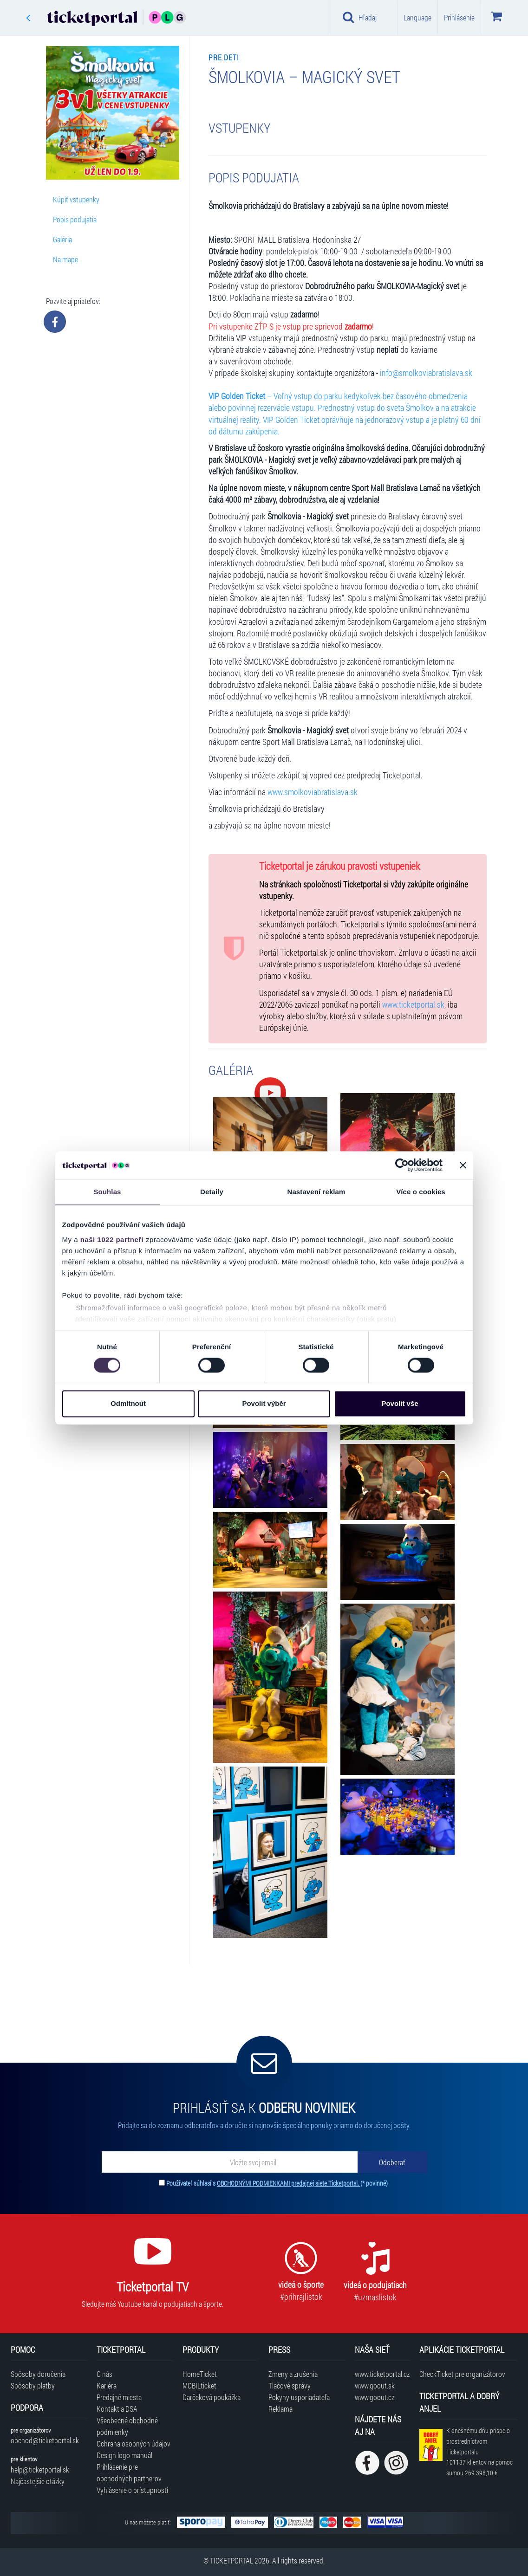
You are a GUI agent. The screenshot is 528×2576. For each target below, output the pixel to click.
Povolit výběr (264, 1404)
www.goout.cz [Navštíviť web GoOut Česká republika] (374, 2397)
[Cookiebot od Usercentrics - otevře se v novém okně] (402, 1165)
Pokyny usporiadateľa (299, 2397)
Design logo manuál (124, 2455)
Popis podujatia (75, 219)
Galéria (62, 239)
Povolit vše (399, 1404)
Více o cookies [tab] (420, 1192)
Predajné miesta (119, 2397)
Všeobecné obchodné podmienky (127, 2426)
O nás (104, 2374)
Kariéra (107, 2385)
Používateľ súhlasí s (277, 2183)
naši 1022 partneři (112, 1239)
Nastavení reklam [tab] (316, 1192)
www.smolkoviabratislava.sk (312, 792)
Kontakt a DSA (117, 2409)
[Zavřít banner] (463, 1165)
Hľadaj (360, 17)
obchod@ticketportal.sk (45, 2440)
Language (417, 17)
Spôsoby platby (33, 2385)
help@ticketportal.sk (40, 2469)
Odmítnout (128, 1404)
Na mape (65, 259)
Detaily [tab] (211, 1192)
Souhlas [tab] (107, 1192)
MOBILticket (199, 2385)
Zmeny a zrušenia (293, 2374)
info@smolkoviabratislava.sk (426, 373)
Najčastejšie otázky (38, 2481)
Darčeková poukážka (212, 2397)
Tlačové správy (289, 2385)
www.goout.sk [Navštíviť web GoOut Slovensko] (375, 2385)
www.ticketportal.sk (413, 1004)
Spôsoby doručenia (38, 2374)
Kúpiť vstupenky (76, 199)
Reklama (280, 2409)
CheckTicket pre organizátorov (462, 2374)
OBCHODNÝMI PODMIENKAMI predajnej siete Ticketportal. (288, 2183)
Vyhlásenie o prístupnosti (132, 2490)
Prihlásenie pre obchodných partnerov (129, 2472)
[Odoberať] (392, 2162)
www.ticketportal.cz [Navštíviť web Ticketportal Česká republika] (382, 2374)
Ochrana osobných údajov (133, 2443)
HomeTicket (200, 2374)
